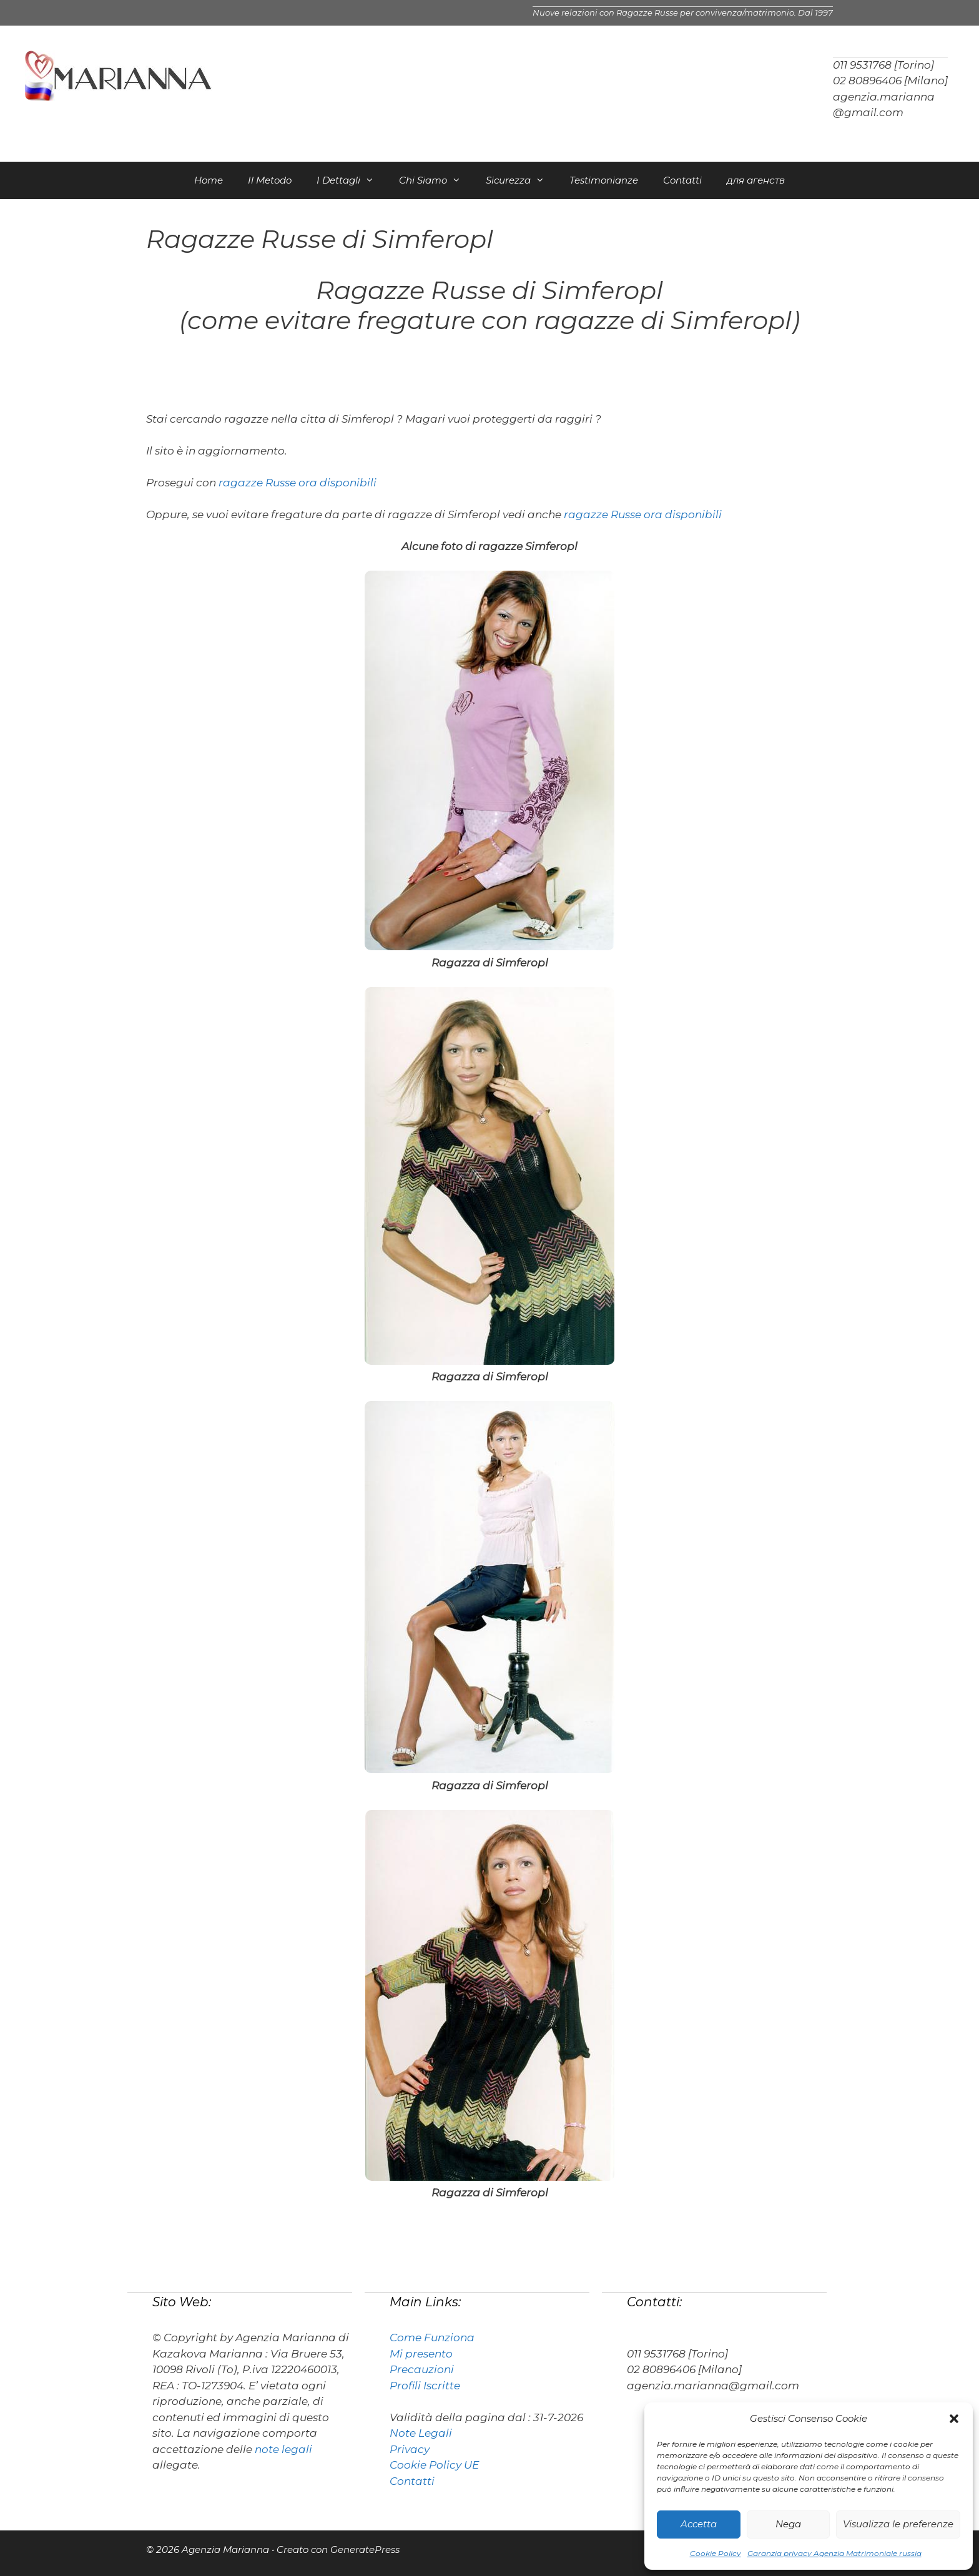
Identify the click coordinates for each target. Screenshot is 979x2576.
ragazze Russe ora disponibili (297, 482)
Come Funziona (432, 2337)
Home (208, 180)
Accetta (699, 2524)
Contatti (682, 180)
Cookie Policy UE (434, 2465)
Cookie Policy (715, 2553)
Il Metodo (270, 180)
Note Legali (421, 2433)
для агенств (756, 180)
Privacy (410, 2449)
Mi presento (421, 2353)
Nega (788, 2524)
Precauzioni (422, 2369)
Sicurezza (521, 180)
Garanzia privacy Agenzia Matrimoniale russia (834, 2553)
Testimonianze (603, 180)
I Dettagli (351, 180)
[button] (954, 2418)
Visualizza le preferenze (898, 2524)
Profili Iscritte (425, 2385)
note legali (283, 2449)
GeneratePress (365, 2549)
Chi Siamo (436, 180)
